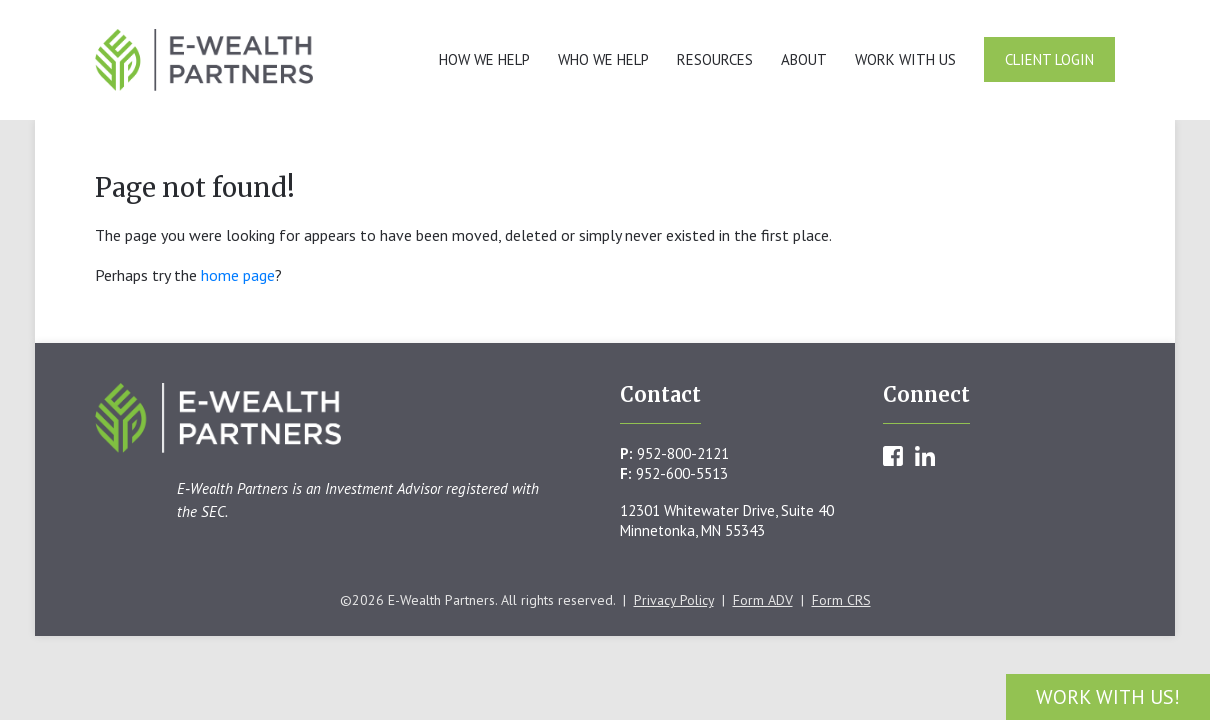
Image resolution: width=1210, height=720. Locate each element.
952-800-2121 (683, 453)
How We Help (484, 59)
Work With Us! (1108, 697)
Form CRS (841, 600)
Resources (715, 59)
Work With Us (905, 59)
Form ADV (763, 600)
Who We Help (603, 59)
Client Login (1049, 59)
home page (238, 275)
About (804, 59)
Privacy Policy (674, 600)
